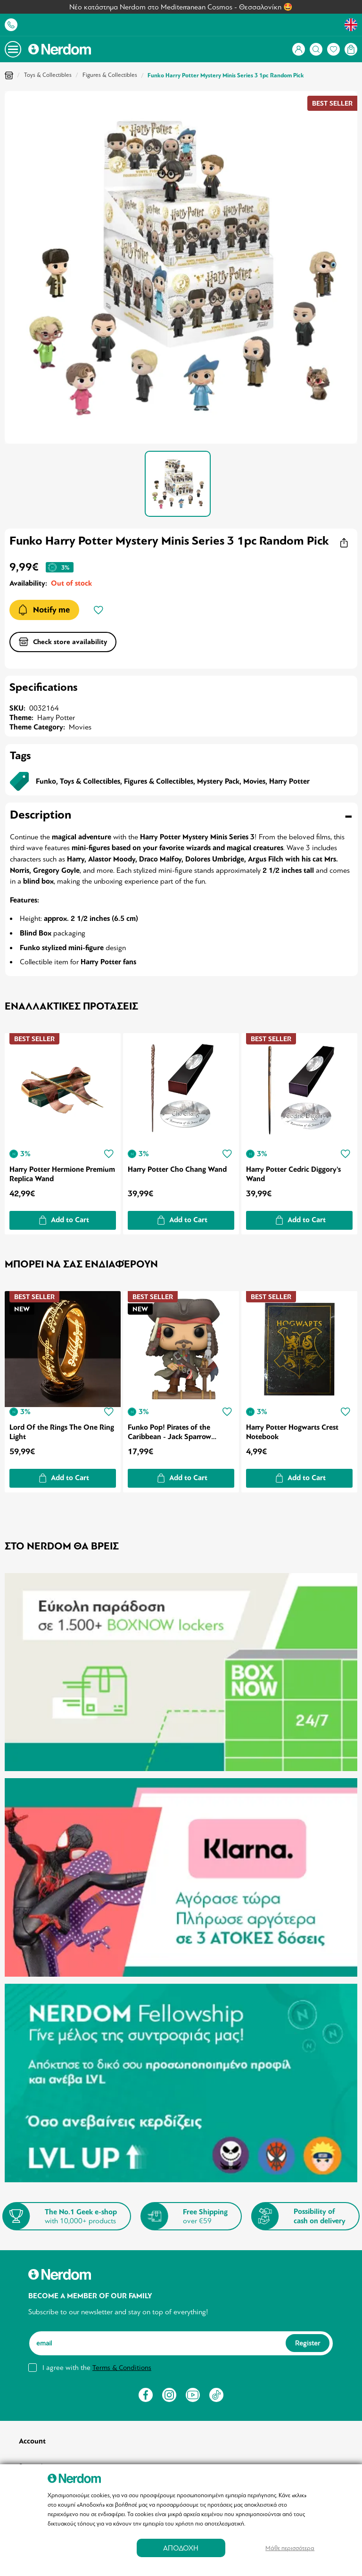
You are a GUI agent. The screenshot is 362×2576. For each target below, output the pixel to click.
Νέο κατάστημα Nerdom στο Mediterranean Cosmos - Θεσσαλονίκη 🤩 (181, 7)
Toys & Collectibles (48, 75)
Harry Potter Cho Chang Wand (178, 1167)
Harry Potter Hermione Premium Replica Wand (47, 1172)
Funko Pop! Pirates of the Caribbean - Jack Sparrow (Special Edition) (170, 1428)
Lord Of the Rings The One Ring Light (61, 1428)
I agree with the (96, 2360)
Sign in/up (34, 2459)
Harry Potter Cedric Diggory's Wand (294, 1172)
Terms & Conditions (121, 2360)
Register (307, 2336)
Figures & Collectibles (109, 75)
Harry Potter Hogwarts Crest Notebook (293, 1428)
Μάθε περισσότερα (289, 2547)
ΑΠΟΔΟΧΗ (180, 2547)
